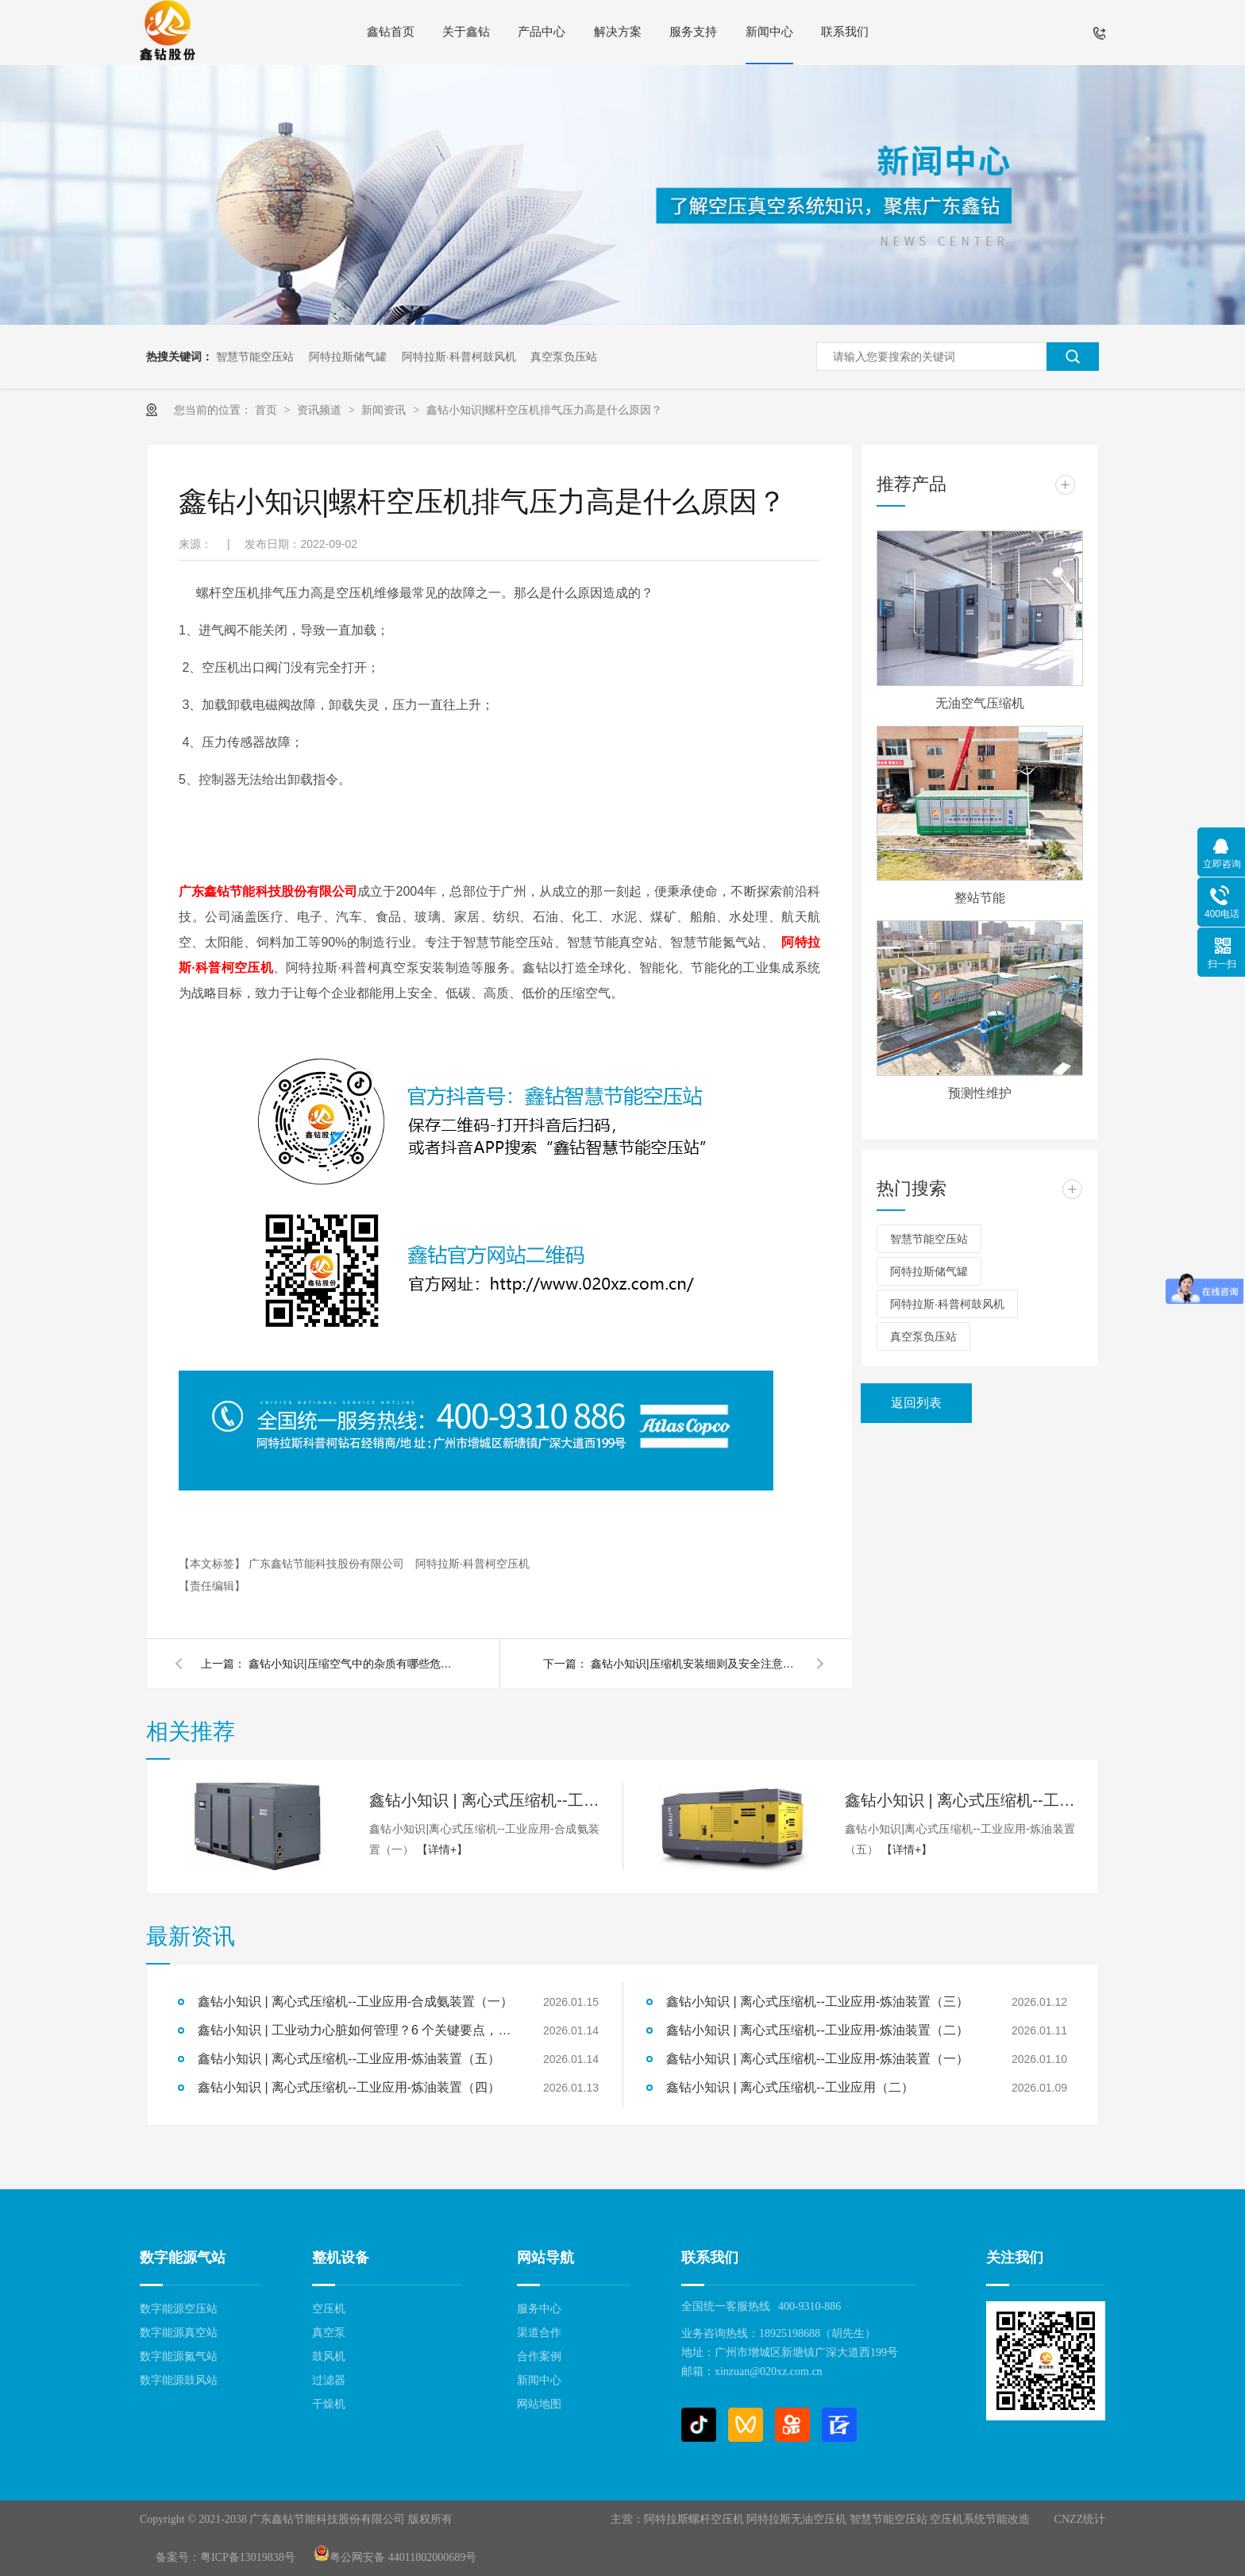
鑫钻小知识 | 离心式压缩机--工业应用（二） (790, 2087)
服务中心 (539, 2309)
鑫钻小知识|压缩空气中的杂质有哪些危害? (352, 1663)
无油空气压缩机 (979, 703)
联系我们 (845, 31)
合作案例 (539, 2356)
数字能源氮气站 (179, 2356)
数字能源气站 (182, 2258)
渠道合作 (539, 2333)
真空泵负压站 (563, 356)
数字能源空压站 (179, 2309)
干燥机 (328, 2404)
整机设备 (340, 2258)
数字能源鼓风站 (179, 2380)
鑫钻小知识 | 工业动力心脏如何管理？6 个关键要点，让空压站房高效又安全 (356, 2030)
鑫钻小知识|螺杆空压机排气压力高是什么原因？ (544, 409)
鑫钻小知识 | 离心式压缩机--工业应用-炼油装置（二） (817, 2030)
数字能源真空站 (179, 2333)
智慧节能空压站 (255, 356)
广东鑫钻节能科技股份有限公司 (268, 891)
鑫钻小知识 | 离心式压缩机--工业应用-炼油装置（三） (817, 2001)
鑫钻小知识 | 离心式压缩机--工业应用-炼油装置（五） (960, 1800)
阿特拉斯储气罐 (348, 356)
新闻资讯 (385, 409)
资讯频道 (321, 409)
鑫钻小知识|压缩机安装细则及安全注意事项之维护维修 (694, 1663)
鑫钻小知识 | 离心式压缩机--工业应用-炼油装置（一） (817, 2058)
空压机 (328, 2309)
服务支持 (693, 31)
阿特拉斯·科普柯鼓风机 (459, 356)
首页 (267, 409)
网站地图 (539, 2404)
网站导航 (545, 2258)
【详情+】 (442, 1849)
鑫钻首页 (390, 31)
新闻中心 (769, 31)
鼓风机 (328, 2356)
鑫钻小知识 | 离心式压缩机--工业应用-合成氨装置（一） (484, 1800)
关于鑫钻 (466, 31)
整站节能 (979, 897)
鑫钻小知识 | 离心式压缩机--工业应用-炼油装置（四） (349, 2087)
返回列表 (916, 1402)
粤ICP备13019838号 (247, 2557)
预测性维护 (980, 1093)
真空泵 (328, 2333)
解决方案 (618, 31)
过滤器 (328, 2380)
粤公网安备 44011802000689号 (395, 2557)
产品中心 (541, 31)
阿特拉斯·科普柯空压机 (472, 1563)
